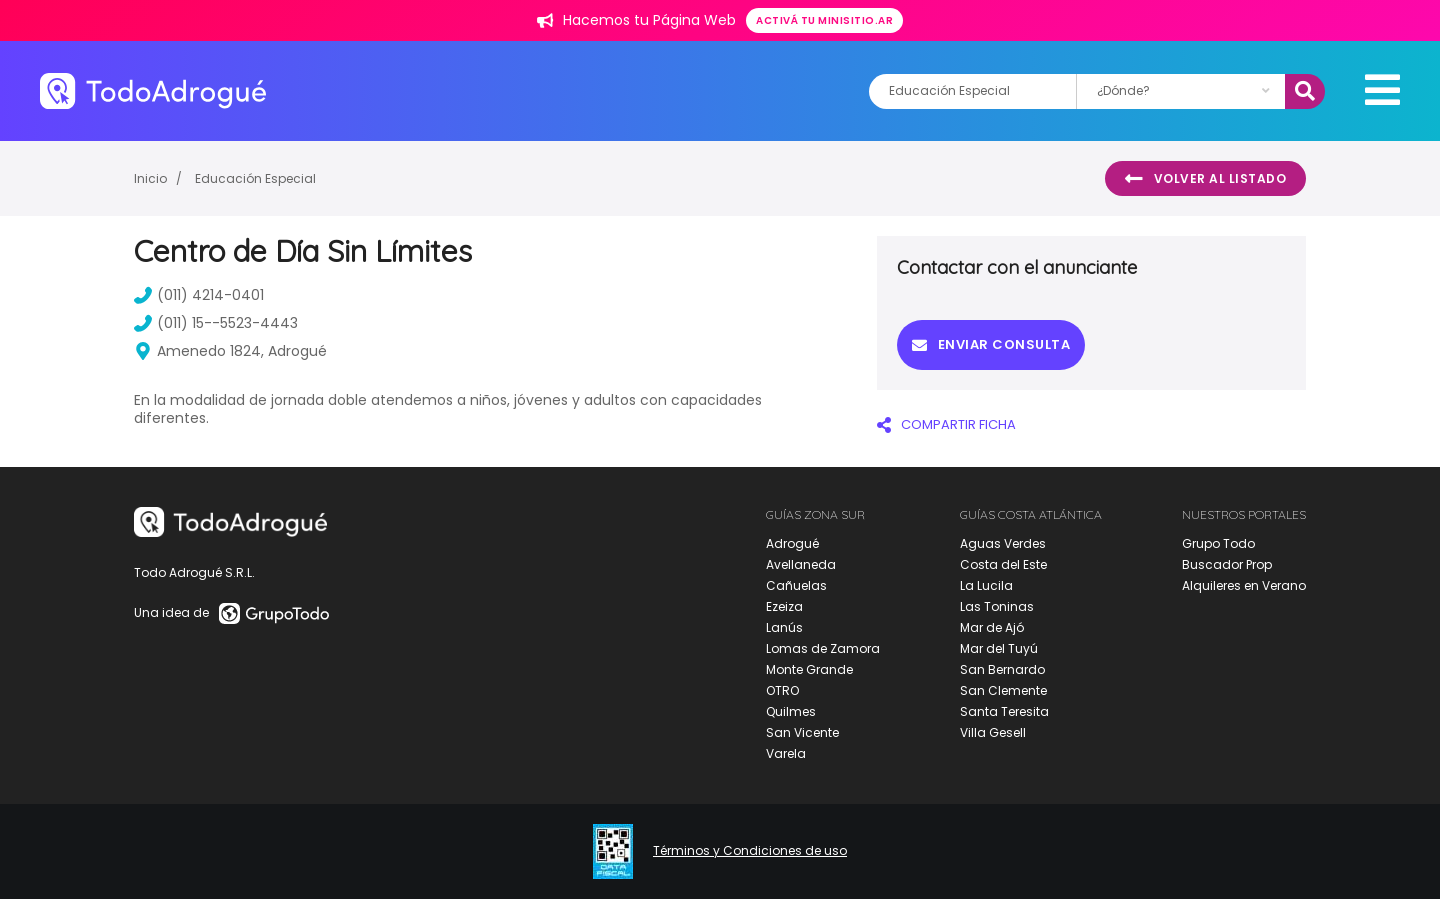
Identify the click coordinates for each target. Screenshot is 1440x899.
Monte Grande (809, 669)
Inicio (150, 178)
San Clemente (1003, 690)
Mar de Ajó (992, 627)
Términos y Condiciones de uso (750, 851)
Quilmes (791, 711)
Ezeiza (784, 606)
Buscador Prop (1227, 564)
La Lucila (986, 585)
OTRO (782, 690)
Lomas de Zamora (823, 648)
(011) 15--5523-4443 (216, 323)
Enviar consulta (991, 344)
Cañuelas (796, 585)
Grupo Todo (1218, 543)
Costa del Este (1003, 564)
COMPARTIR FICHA (946, 424)
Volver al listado (1205, 179)
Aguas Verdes (1003, 543)
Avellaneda (801, 564)
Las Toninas (997, 606)
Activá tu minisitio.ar (824, 20)
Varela (786, 753)
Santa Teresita (1004, 711)
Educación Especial (255, 178)
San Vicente (802, 732)
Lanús (784, 627)
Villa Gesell (993, 732)
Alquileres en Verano (1244, 585)
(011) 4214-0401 (199, 295)
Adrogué (792, 543)
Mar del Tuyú (999, 648)
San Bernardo (1002, 669)
